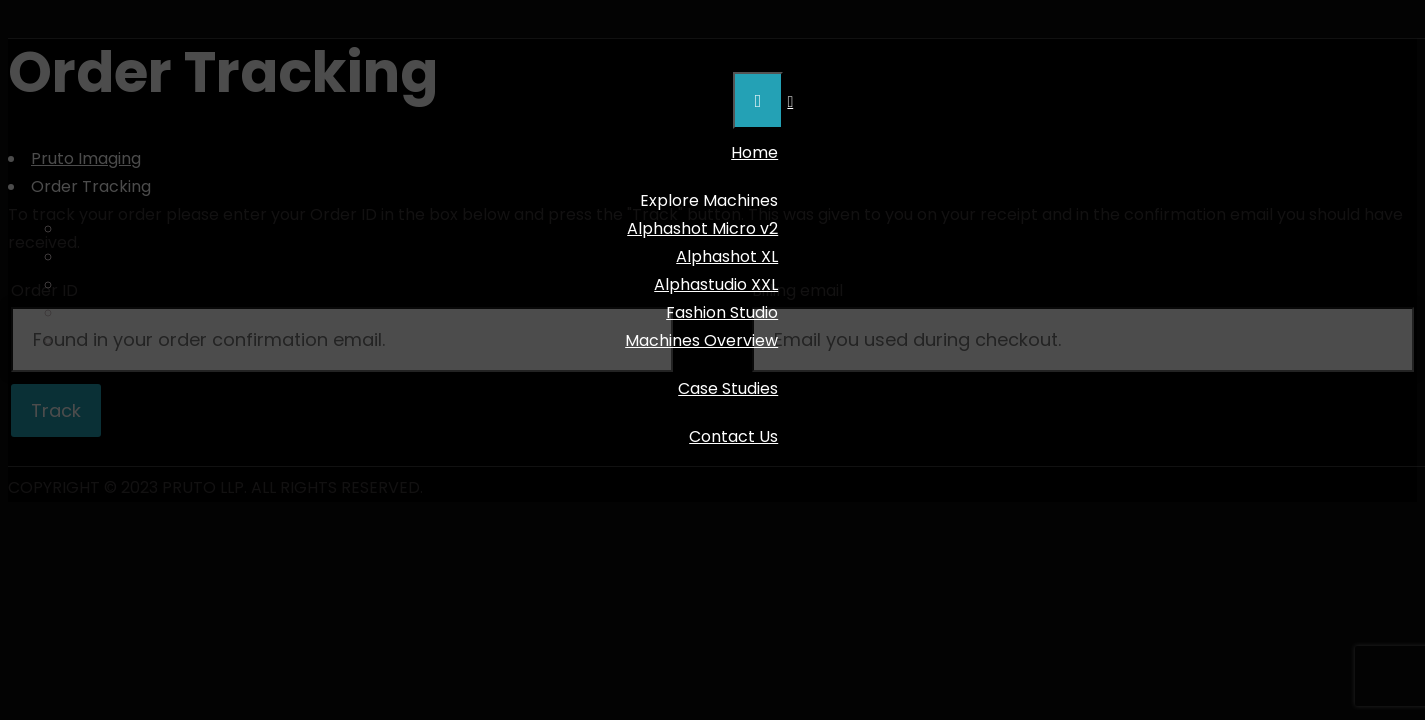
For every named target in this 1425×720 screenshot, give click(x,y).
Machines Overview (701, 340)
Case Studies (728, 388)
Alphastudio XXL (716, 284)
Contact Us (733, 436)
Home (754, 152)
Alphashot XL (727, 256)
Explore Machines (709, 200)
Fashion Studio (722, 312)
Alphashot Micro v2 (702, 228)
